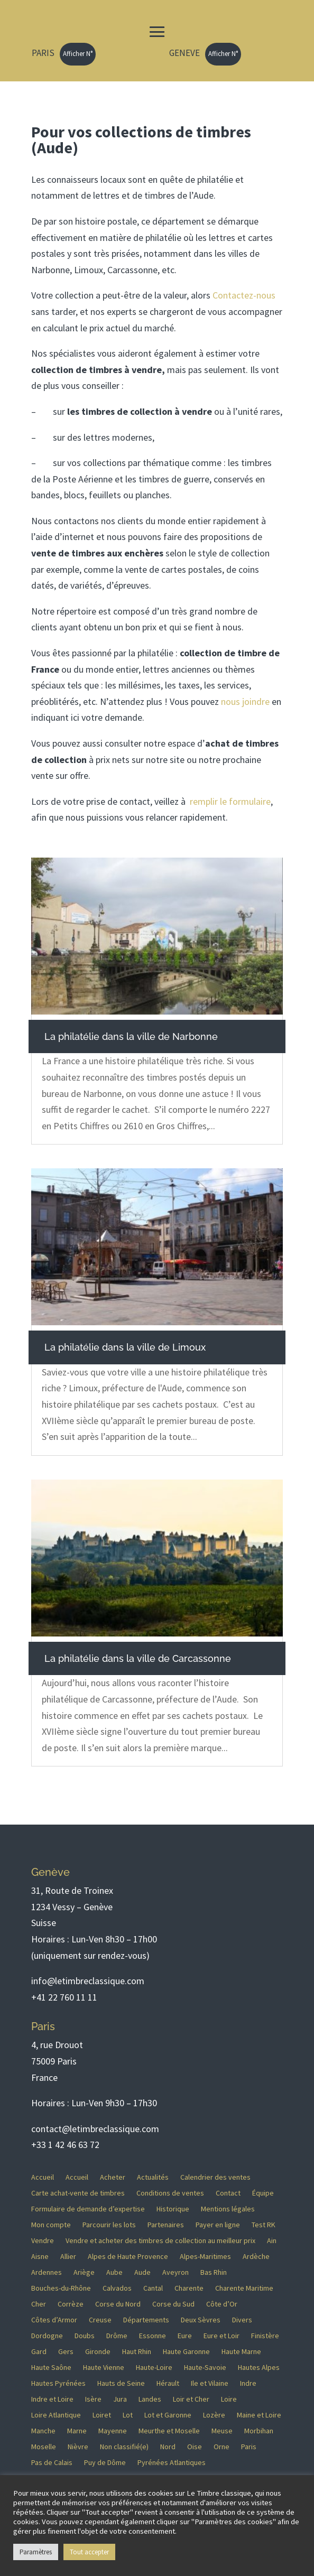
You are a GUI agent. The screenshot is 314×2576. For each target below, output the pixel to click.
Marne (77, 2431)
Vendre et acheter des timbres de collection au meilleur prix (160, 2241)
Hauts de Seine (121, 2383)
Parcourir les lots (109, 2225)
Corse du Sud (173, 2304)
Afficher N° (78, 53)
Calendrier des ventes (215, 2177)
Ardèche (256, 2257)
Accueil (42, 2177)
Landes (149, 2399)
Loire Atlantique (56, 2415)
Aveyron (175, 2272)
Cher (38, 2304)
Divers (242, 2320)
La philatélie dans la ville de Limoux (125, 1347)
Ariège (84, 2272)
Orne (221, 2447)
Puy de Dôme (105, 2463)
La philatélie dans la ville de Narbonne (131, 1036)
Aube (114, 2272)
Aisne (40, 2257)
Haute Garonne (186, 2352)
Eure (185, 2336)
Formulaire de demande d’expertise (88, 2209)
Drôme (116, 2336)
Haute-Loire (154, 2368)
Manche (43, 2431)
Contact (228, 2193)
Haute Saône (51, 2368)
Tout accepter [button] (89, 2551)
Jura (120, 2399)
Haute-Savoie (205, 2368)
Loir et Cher (191, 2399)
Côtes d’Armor (54, 2320)
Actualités (153, 2177)
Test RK (263, 2225)
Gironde (97, 2352)
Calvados (117, 2288)
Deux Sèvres (200, 2320)
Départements (146, 2320)
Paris (248, 2447)
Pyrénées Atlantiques (171, 2463)
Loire (229, 2399)
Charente (189, 2288)
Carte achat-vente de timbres (78, 2193)
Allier (68, 2257)
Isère (93, 2399)
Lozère (214, 2415)
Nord (168, 2447)
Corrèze (71, 2304)
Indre (248, 2383)
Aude (142, 2272)
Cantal (153, 2288)
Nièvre (78, 2447)
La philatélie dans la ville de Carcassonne (137, 1658)
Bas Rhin (213, 2272)
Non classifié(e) (124, 2447)
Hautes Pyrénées (58, 2383)
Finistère (265, 2336)
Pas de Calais (51, 2463)
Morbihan (258, 2431)
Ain (271, 2241)
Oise (194, 2447)
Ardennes (46, 2272)
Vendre (42, 2241)
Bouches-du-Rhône (61, 2288)
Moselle (43, 2447)
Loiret (102, 2415)
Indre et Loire (52, 2399)
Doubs (85, 2336)
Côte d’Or (221, 2304)
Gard (39, 2352)
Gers (65, 2352)
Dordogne (47, 2336)
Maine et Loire (259, 2415)
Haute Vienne (103, 2368)
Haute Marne (241, 2352)
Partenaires (165, 2225)
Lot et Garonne (167, 2415)
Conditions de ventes (170, 2193)
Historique (172, 2209)
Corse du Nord (118, 2304)
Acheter (112, 2177)
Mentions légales (228, 2209)
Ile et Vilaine (209, 2383)
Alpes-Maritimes (205, 2257)
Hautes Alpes (259, 2368)
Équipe (263, 2193)
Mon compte (51, 2225)
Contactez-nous (244, 295)
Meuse (222, 2431)
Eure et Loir (221, 2336)
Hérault (167, 2383)
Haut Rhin (136, 2352)
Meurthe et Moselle (169, 2431)
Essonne (152, 2336)
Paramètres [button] (36, 2551)
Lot (128, 2415)
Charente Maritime (244, 2288)
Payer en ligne (218, 2225)
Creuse (100, 2320)
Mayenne (112, 2431)
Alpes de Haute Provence (128, 2257)
